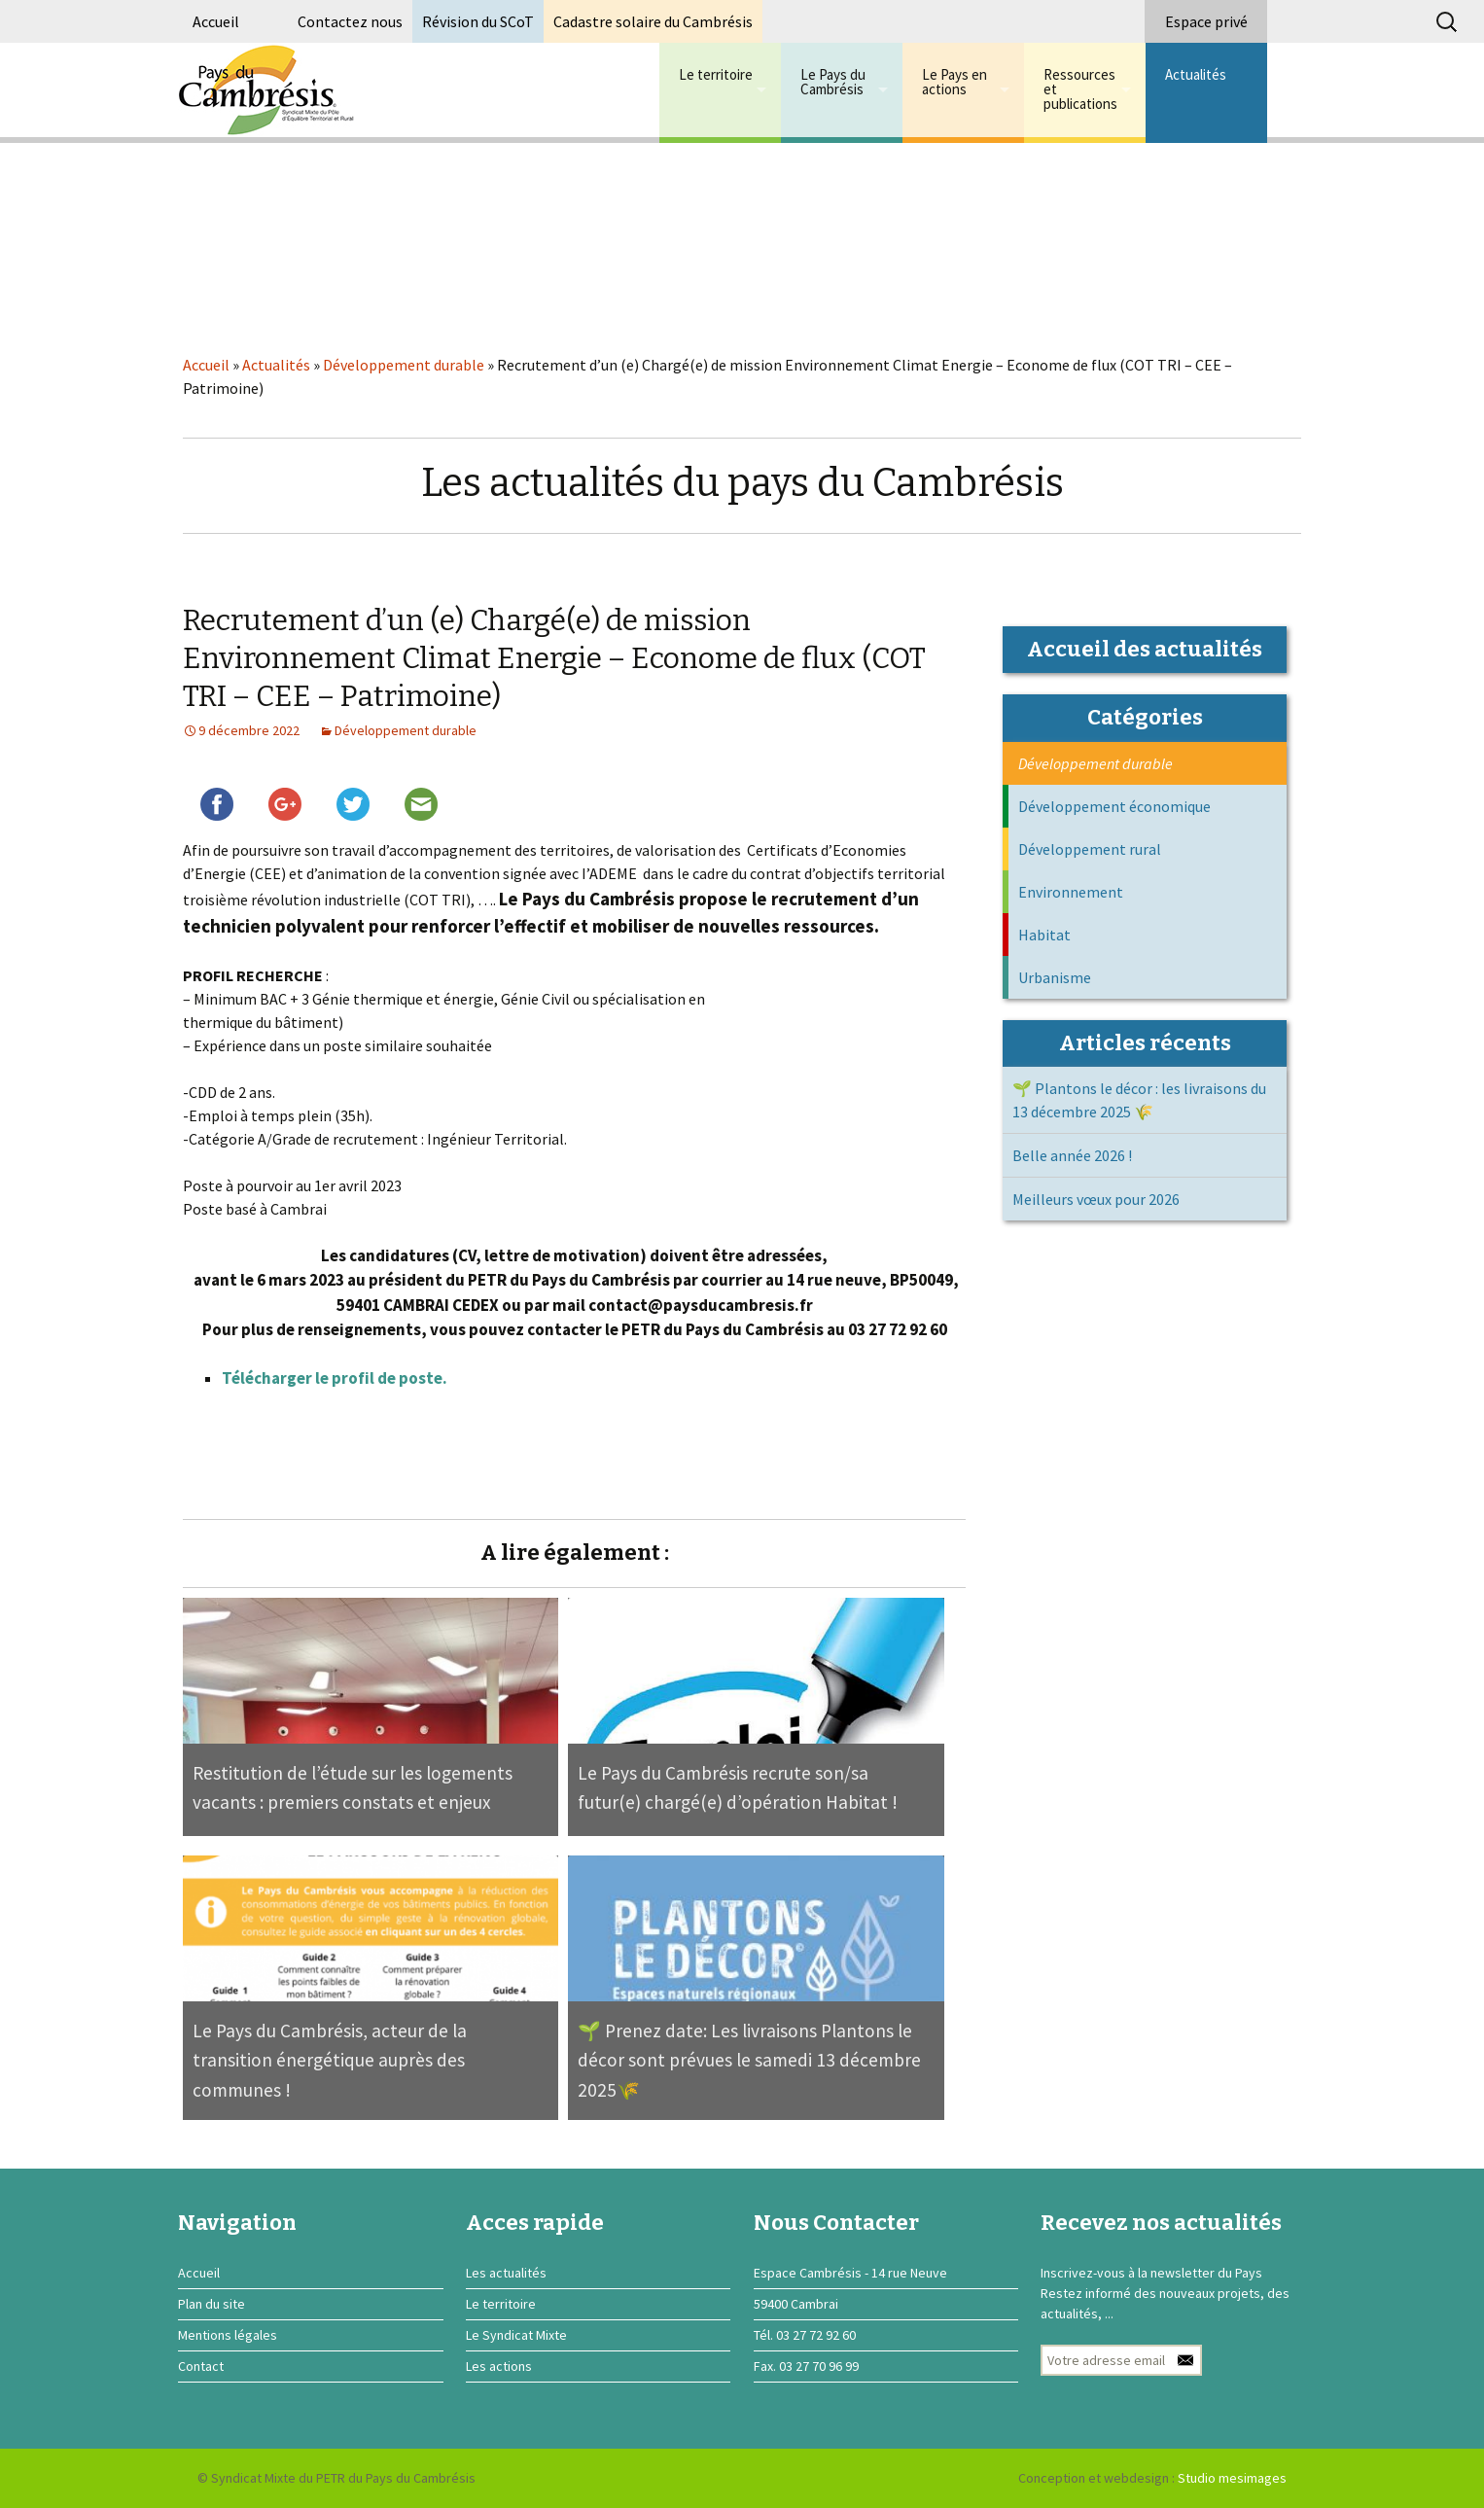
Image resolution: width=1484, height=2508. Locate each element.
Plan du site (211, 2304)
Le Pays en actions (954, 81)
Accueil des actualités (1144, 649)
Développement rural (1089, 849)
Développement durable (403, 364)
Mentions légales (227, 2335)
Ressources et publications (1080, 89)
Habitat (1044, 934)
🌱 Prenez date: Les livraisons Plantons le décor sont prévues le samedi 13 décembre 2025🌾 (749, 2060)
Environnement (1070, 891)
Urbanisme (1054, 977)
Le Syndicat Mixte (516, 2335)
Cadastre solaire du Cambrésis (653, 21)
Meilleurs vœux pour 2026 (1096, 1199)
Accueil (216, 21)
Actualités (1195, 74)
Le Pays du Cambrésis (833, 81)
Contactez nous (350, 21)
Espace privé (1206, 21)
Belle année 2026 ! (1072, 1155)
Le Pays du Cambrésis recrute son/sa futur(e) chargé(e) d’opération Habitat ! (738, 1788)
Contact (201, 2366)
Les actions (499, 2366)
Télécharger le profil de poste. (334, 1378)
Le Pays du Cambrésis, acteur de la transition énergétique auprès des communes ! (330, 2060)
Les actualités (506, 2272)
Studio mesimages (1232, 2478)
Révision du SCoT (478, 21)
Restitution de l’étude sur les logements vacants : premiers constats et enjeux (352, 1788)
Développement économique (1114, 806)
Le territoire (716, 74)
